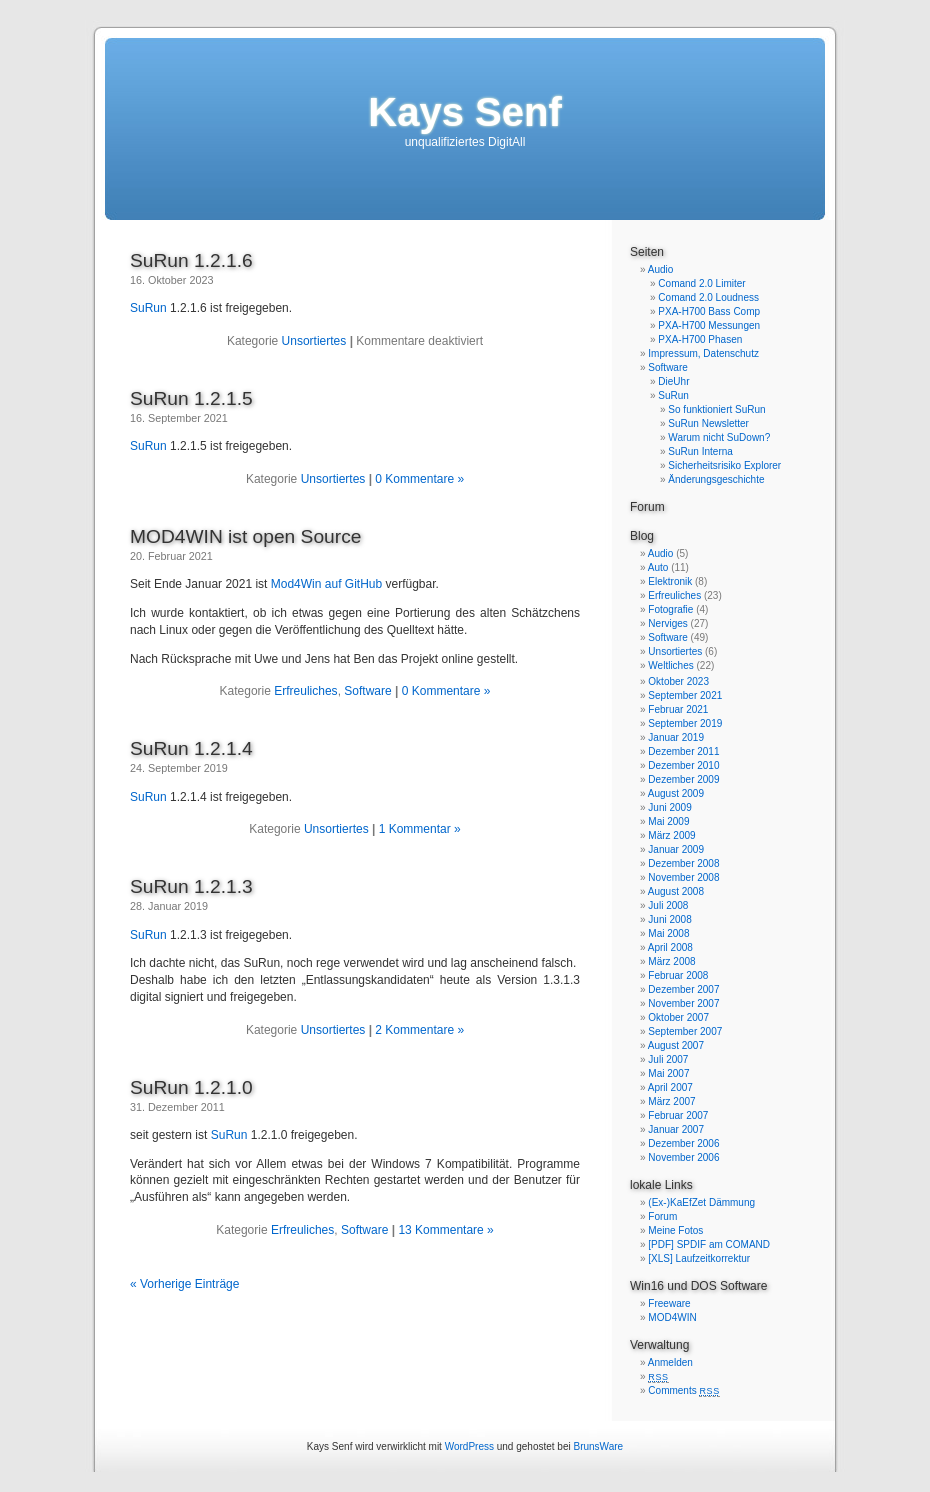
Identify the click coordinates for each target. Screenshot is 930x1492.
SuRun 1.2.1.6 (191, 260)
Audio (661, 269)
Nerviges (667, 623)
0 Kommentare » (419, 479)
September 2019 (685, 723)
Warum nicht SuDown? (719, 437)
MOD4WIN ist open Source (245, 536)
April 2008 (670, 947)
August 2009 (676, 793)
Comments (684, 1390)
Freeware (669, 1303)
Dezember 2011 (683, 751)
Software (367, 691)
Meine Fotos (675, 1230)
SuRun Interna (700, 451)
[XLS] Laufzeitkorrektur (699, 1258)
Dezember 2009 (683, 779)
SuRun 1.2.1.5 (191, 398)
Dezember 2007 (683, 989)
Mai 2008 (668, 933)
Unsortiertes (314, 341)
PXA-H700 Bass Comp (709, 311)
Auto (658, 567)
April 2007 (670, 1087)
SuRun (148, 308)
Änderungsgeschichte (716, 479)
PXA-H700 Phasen (700, 339)
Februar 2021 (678, 709)
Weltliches (670, 665)
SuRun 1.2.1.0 (191, 1087)
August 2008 (676, 891)
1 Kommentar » (420, 829)
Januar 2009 (676, 849)
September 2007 (685, 1031)
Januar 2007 (676, 1129)
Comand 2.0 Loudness (708, 297)
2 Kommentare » (419, 1030)
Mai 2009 (668, 821)
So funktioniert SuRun (716, 409)
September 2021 (685, 695)
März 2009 (671, 835)
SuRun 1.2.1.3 (191, 886)
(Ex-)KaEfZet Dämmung (701, 1202)
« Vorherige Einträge (184, 1284)
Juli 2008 (668, 905)
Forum (647, 507)
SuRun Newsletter (708, 423)
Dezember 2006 (683, 1143)
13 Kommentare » (445, 1230)
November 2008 (683, 877)
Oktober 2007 (678, 1017)
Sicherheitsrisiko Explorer (724, 465)
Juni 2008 (669, 919)
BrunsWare (598, 1446)
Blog (642, 536)
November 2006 (683, 1157)
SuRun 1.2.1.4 (191, 748)
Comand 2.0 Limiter (701, 283)
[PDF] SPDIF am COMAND (709, 1244)
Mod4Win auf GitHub (326, 584)
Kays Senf (464, 112)
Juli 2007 (668, 1059)
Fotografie (670, 609)
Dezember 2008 (683, 863)
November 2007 (683, 1003)
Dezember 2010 (683, 765)
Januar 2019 (676, 737)
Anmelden (670, 1362)
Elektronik (670, 581)
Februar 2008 (678, 975)
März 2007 (671, 1101)
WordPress (469, 1446)
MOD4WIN (672, 1317)
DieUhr (673, 381)
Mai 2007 (668, 1073)
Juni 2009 (669, 807)
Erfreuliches (305, 691)
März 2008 (671, 961)
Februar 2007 (678, 1115)
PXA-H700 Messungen (709, 325)
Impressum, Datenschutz (703, 353)
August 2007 (676, 1045)
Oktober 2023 (678, 681)
